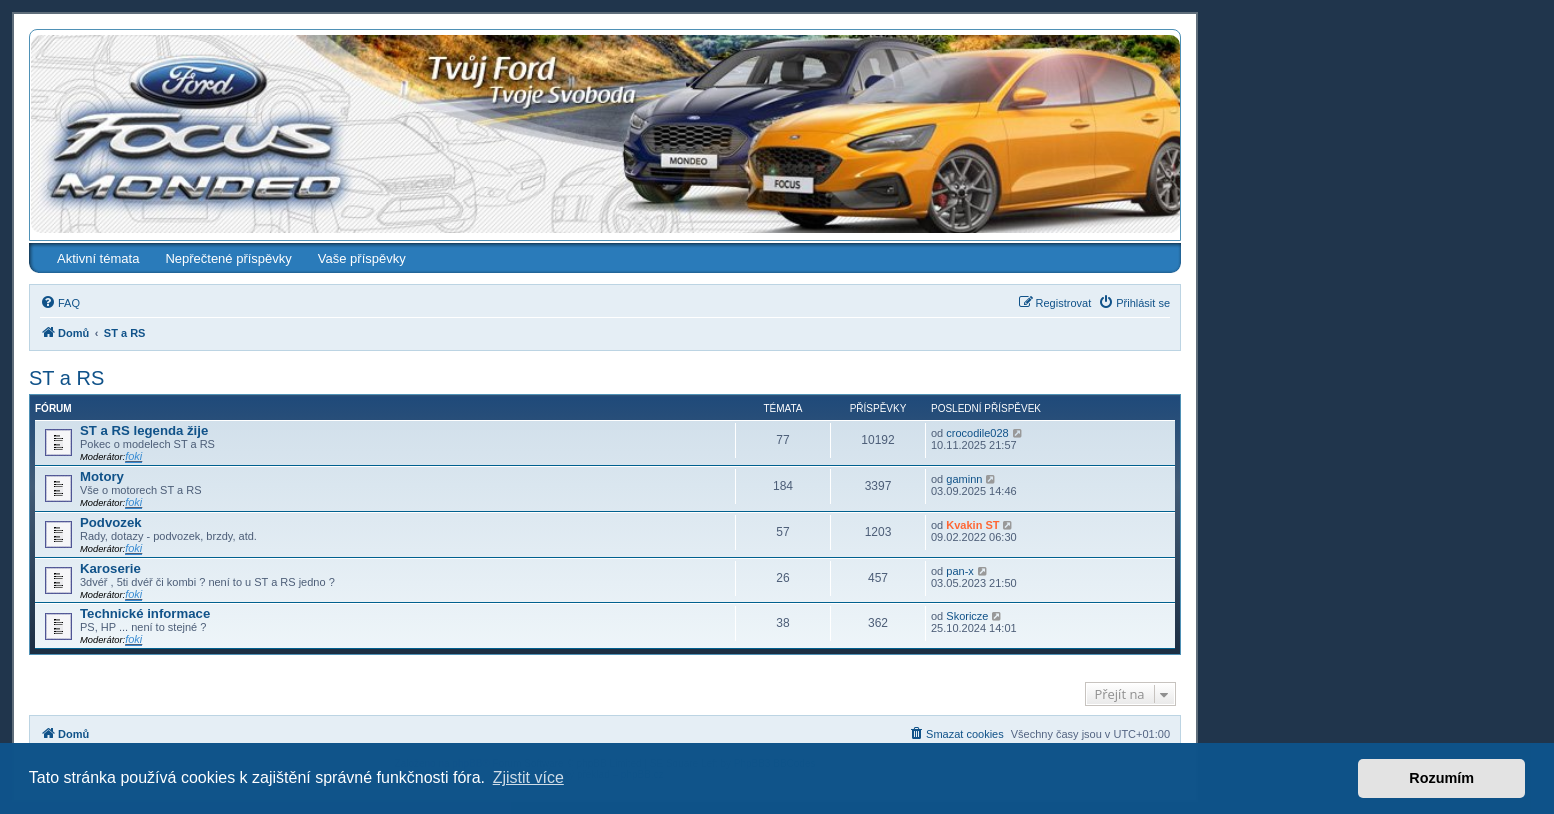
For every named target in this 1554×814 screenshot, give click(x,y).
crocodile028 (977, 433)
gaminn (964, 479)
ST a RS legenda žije (144, 430)
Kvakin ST (972, 525)
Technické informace (145, 613)
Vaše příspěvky (362, 258)
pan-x (960, 571)
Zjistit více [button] (528, 777)
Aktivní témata (98, 258)
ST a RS (66, 378)
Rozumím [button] (1441, 778)
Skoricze (967, 616)
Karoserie (110, 568)
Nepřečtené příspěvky (228, 258)
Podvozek (111, 522)
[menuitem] (60, 303)
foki (133, 456)
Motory (102, 476)
